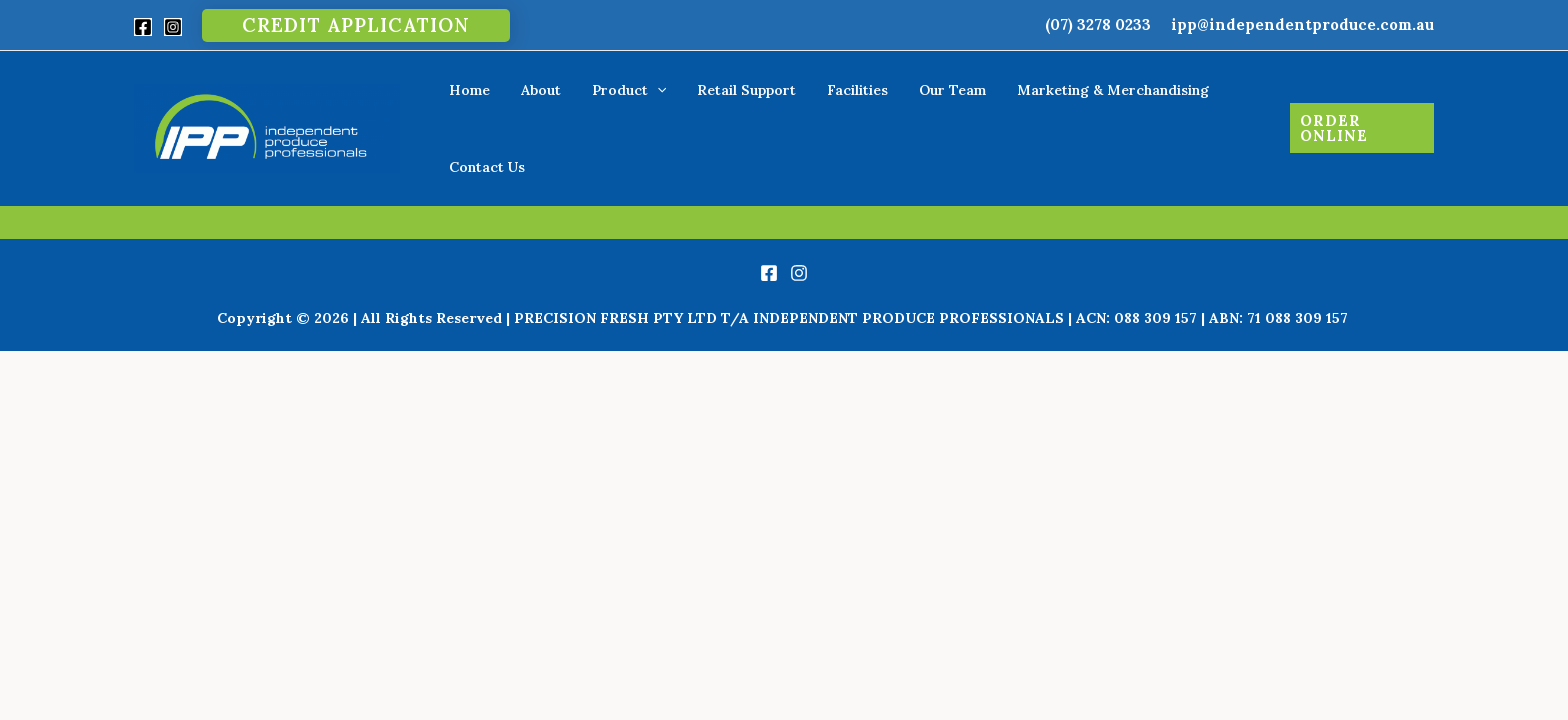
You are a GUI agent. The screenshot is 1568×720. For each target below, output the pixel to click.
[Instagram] (173, 27)
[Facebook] (143, 27)
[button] (356, 25)
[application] (657, 109)
